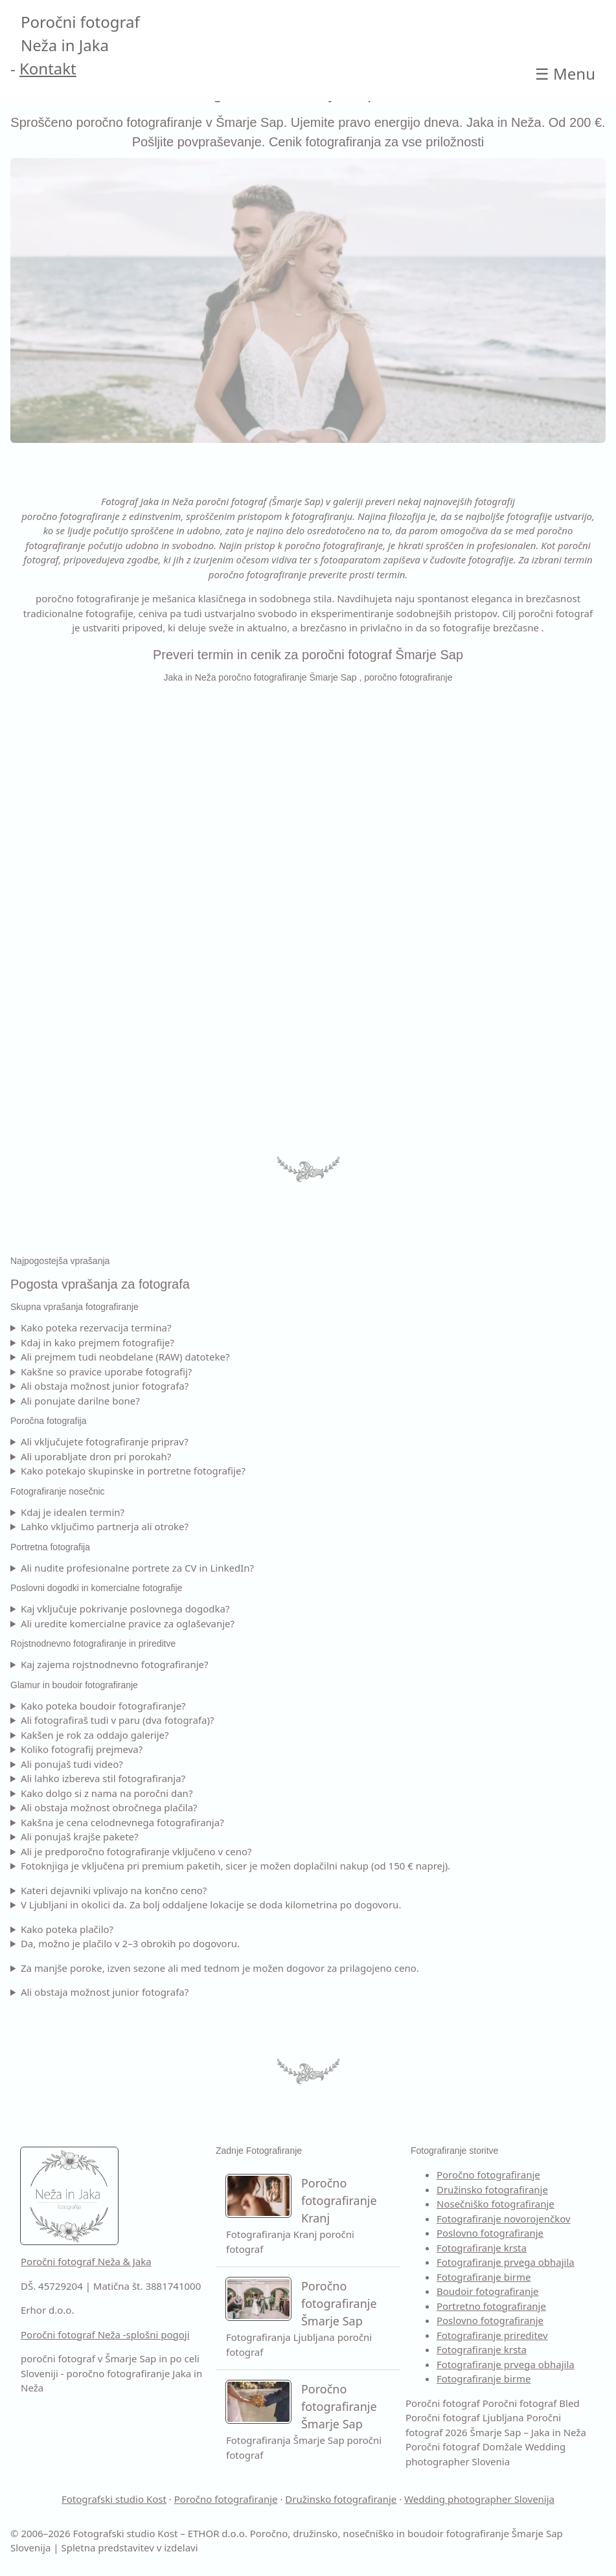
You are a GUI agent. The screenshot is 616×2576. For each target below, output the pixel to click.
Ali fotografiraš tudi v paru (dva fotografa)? (117, 1719)
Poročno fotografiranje (488, 2174)
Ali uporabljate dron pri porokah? (96, 1456)
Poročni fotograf (442, 2403)
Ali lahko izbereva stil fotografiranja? (103, 1778)
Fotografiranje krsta (482, 2247)
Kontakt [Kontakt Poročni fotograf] (47, 68)
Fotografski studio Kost (114, 2498)
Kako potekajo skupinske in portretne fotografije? (133, 1470)
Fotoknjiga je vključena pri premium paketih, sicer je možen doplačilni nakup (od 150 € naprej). (236, 1865)
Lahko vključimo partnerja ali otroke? (104, 1526)
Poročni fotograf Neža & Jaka (86, 2261)
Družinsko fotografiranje (492, 2189)
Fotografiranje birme (484, 2276)
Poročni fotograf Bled (531, 2403)
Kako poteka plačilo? (67, 1929)
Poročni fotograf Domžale (464, 2446)
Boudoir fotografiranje (488, 2291)
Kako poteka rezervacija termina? (96, 1327)
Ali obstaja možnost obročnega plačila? (109, 1807)
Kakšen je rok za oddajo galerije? (95, 1734)
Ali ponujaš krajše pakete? (80, 1836)
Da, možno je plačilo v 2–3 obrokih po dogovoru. (130, 1943)
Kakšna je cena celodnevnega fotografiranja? (122, 1822)
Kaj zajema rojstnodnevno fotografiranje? (115, 1664)
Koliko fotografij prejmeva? (82, 1749)
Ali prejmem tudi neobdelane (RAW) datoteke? (125, 1356)
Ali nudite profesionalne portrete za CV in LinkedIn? (137, 1567)
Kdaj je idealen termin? (72, 1512)
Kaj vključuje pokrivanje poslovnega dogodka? (125, 1608)
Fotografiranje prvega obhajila (506, 2261)
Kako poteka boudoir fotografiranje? (103, 1705)
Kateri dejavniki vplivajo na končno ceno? (114, 1890)
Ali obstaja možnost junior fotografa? (104, 1385)
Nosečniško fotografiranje (495, 2203)
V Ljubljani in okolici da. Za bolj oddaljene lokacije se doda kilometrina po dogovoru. (211, 1904)
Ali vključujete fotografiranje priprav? (104, 1441)
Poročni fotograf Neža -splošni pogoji (105, 2334)
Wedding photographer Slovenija (479, 2498)
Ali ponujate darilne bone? (80, 1400)
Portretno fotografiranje (491, 2305)
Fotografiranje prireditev (492, 2335)
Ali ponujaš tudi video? (72, 1763)
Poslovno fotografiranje (490, 2232)
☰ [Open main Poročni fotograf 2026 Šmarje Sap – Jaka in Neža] (565, 73)
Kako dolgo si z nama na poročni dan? (107, 1793)
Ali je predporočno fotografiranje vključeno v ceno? (136, 1851)
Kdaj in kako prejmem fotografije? (97, 1342)
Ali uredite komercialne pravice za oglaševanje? (127, 1623)
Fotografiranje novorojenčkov (504, 2218)
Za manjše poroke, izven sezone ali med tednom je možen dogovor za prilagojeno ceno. (220, 1967)
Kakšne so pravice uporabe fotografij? (106, 1371)
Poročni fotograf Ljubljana (464, 2417)
